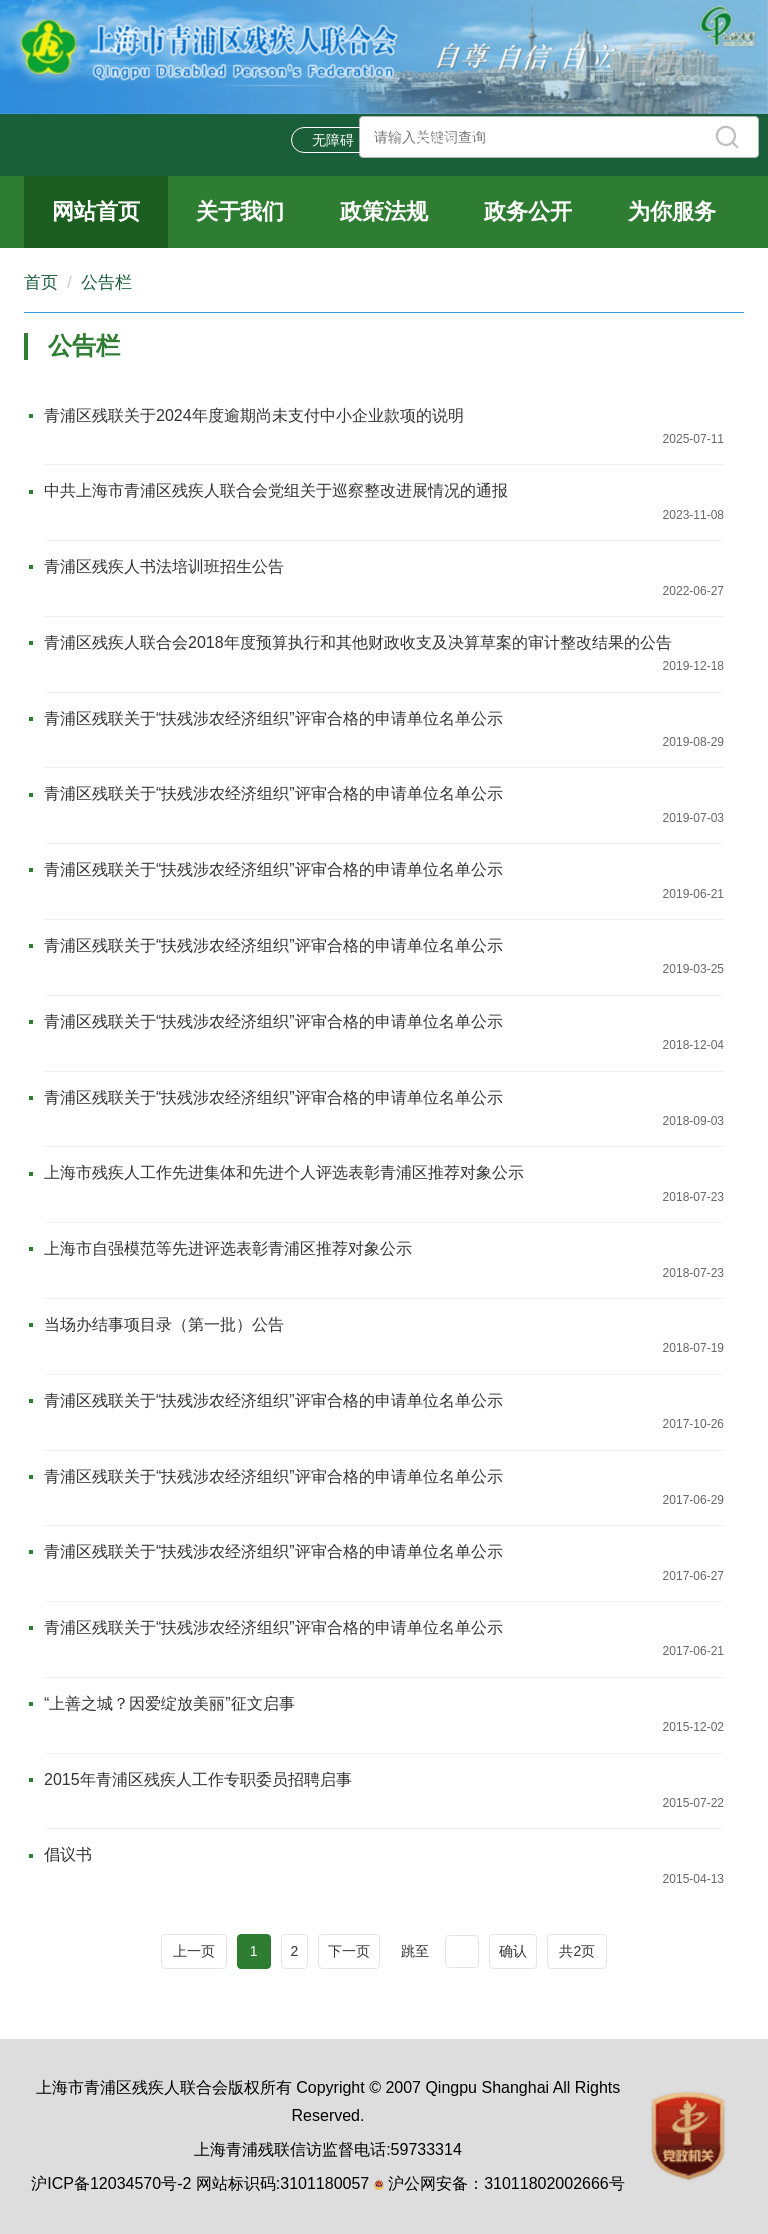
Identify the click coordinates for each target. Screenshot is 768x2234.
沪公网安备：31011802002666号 (506, 2183)
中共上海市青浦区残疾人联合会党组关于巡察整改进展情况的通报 (276, 490)
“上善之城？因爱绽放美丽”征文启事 (169, 1703)
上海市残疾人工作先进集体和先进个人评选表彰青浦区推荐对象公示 (284, 1172)
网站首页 (96, 211)
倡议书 (68, 1854)
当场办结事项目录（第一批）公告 (164, 1324)
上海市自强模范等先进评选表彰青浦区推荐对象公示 (228, 1248)
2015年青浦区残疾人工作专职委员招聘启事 (198, 1779)
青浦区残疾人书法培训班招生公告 (164, 566)
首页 (41, 282)
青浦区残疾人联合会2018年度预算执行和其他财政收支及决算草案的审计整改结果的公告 (358, 642)
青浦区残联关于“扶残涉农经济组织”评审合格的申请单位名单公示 (273, 718)
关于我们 (240, 211)
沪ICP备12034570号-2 (111, 2183)
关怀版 (435, 140)
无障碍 (333, 140)
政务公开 (528, 211)
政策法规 (384, 211)
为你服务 (672, 211)
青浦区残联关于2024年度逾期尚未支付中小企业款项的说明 (254, 415)
